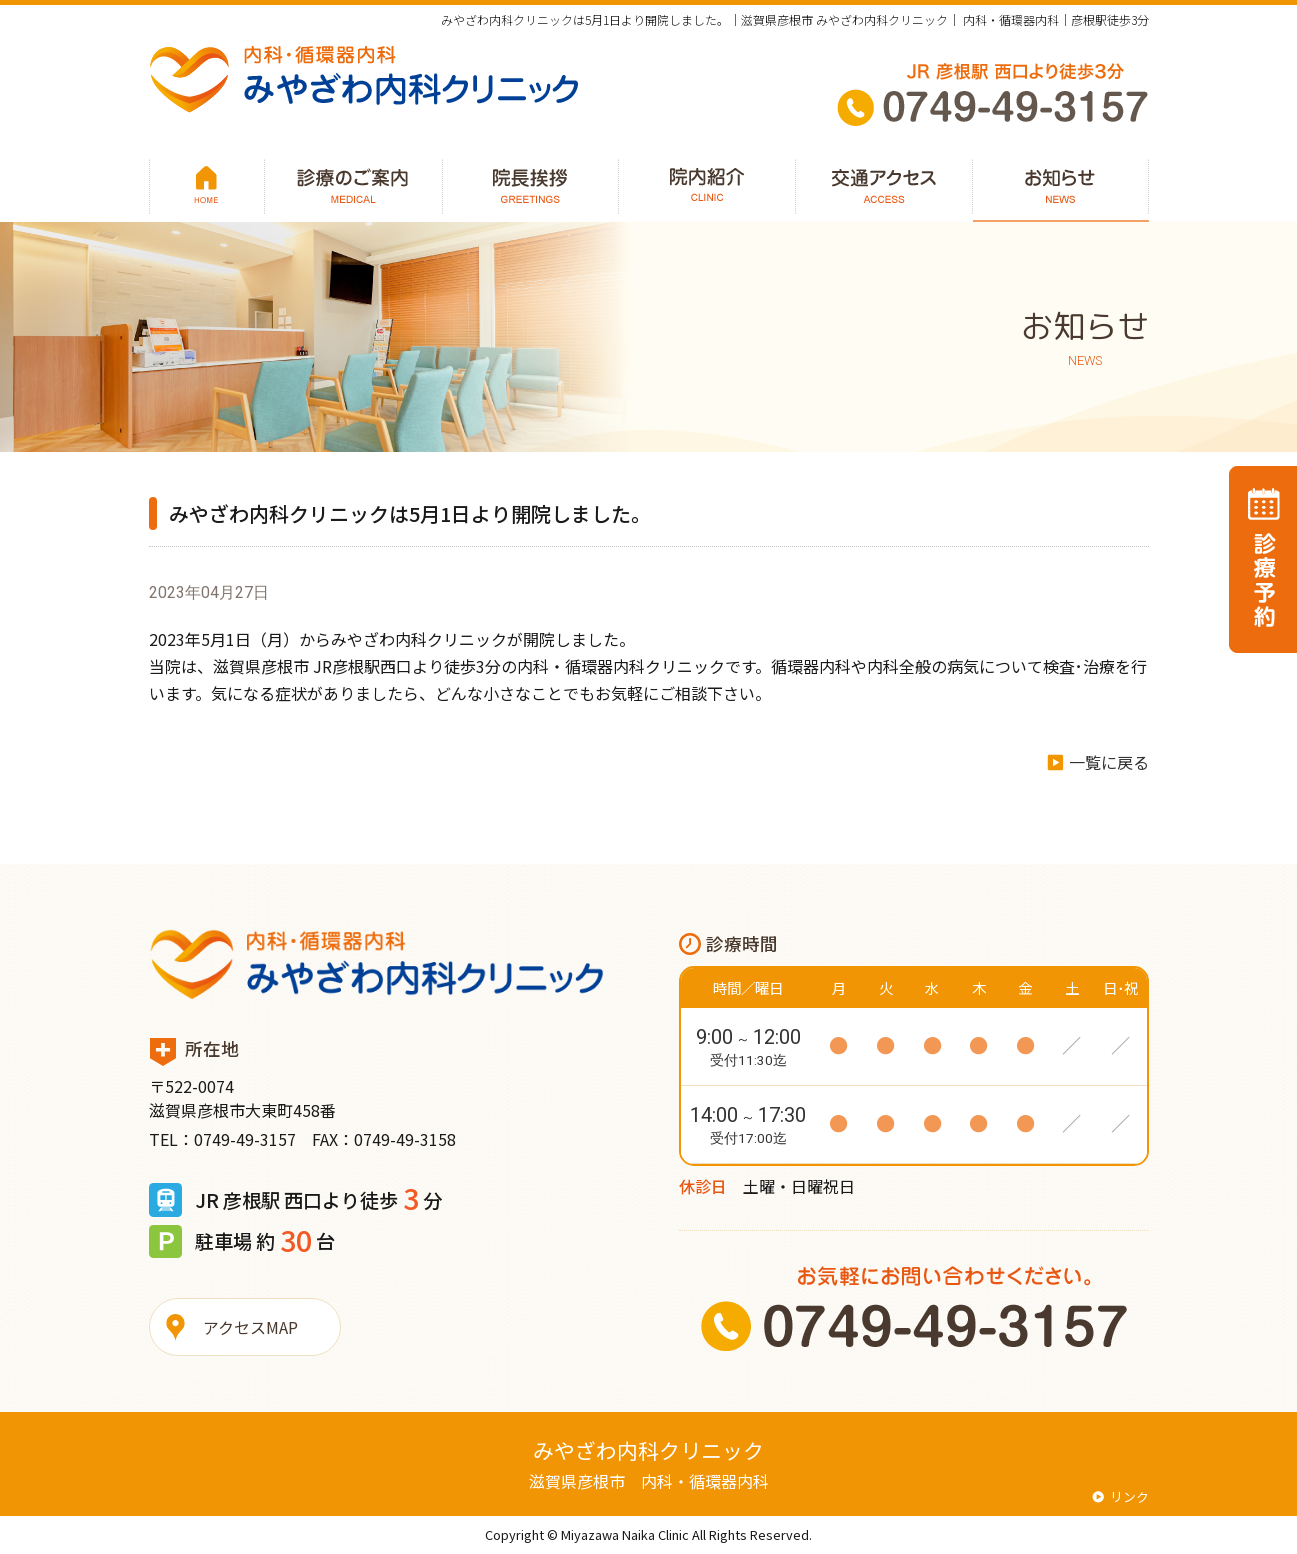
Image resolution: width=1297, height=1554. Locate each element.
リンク (1129, 1496)
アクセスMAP (250, 1327)
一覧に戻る (1109, 762)
